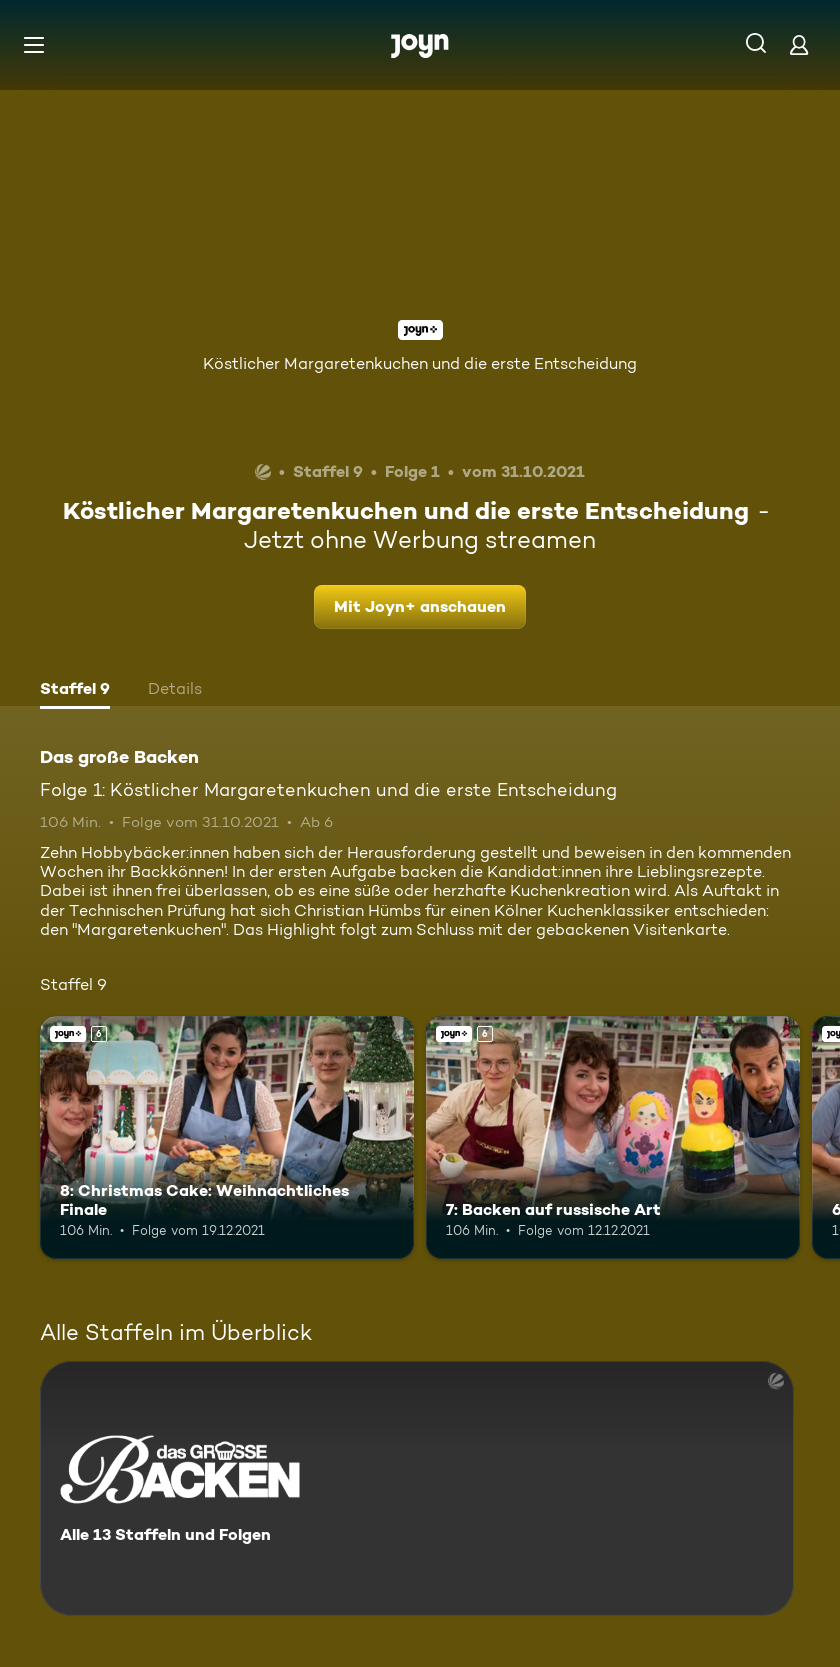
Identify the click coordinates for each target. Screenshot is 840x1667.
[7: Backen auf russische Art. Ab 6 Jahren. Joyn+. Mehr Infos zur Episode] (613, 1137)
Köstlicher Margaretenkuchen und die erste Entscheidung (420, 363)
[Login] (799, 44)
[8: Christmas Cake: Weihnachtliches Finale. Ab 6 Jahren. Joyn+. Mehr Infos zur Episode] (227, 1137)
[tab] (75, 691)
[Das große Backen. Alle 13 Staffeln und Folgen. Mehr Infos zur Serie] (417, 1488)
